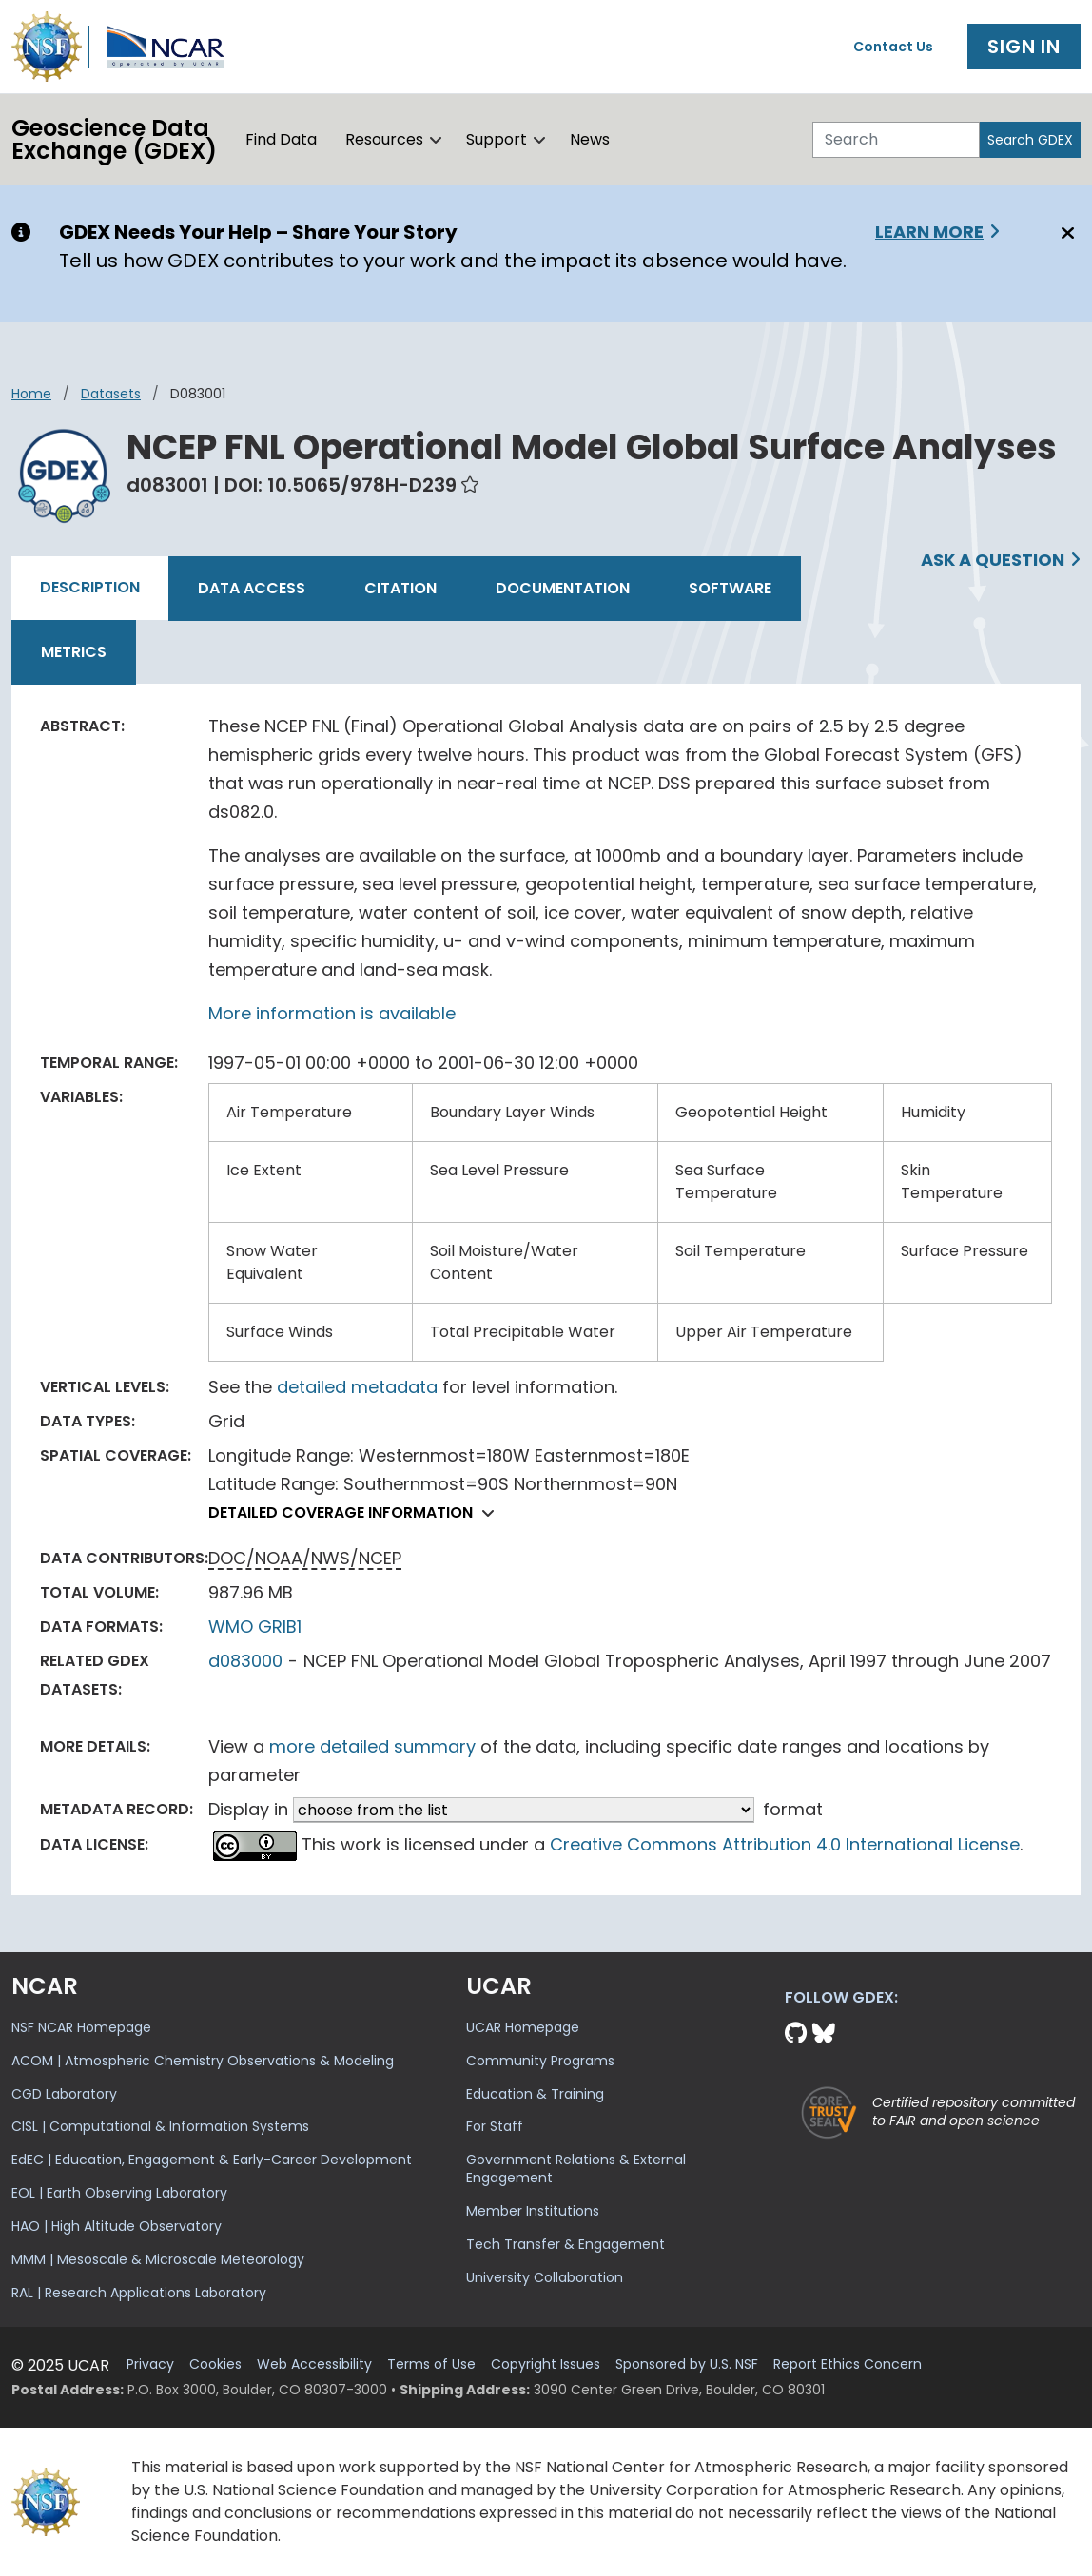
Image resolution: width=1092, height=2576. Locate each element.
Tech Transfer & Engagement (565, 2244)
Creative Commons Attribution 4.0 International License (785, 1844)
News (590, 139)
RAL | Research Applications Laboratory (138, 2292)
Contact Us (893, 46)
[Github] (798, 2033)
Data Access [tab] (251, 588)
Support (496, 139)
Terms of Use (431, 2364)
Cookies (215, 2364)
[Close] (1065, 233)
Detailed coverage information (356, 1512)
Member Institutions (532, 2210)
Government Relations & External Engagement (576, 2168)
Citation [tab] (400, 588)
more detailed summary (372, 1746)
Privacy (150, 2364)
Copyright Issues (545, 2364)
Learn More (929, 231)
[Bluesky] (823, 2033)
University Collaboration (544, 2277)
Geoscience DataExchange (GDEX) (114, 139)
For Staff (494, 2126)
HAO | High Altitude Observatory (116, 2226)
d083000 (245, 1661)
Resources (384, 139)
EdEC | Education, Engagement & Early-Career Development (211, 2159)
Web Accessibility (314, 2364)
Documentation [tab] (563, 588)
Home (31, 393)
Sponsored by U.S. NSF (686, 2364)
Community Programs (540, 2060)
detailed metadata (357, 1387)
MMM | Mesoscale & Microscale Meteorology (157, 2259)
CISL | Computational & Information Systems (160, 2126)
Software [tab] (730, 588)
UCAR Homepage (522, 2027)
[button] (436, 139)
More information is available (332, 1013)
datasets (111, 393)
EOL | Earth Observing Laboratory (119, 2192)
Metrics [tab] (74, 652)
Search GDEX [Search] (1030, 139)
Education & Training (535, 2093)
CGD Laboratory (64, 2093)
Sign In (1024, 46)
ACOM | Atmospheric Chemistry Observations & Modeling (202, 2060)
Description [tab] (90, 587)
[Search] (896, 140)
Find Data (281, 139)
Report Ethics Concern (847, 2364)
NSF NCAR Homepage (81, 2027)
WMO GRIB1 (255, 1626)
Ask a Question (992, 559)
